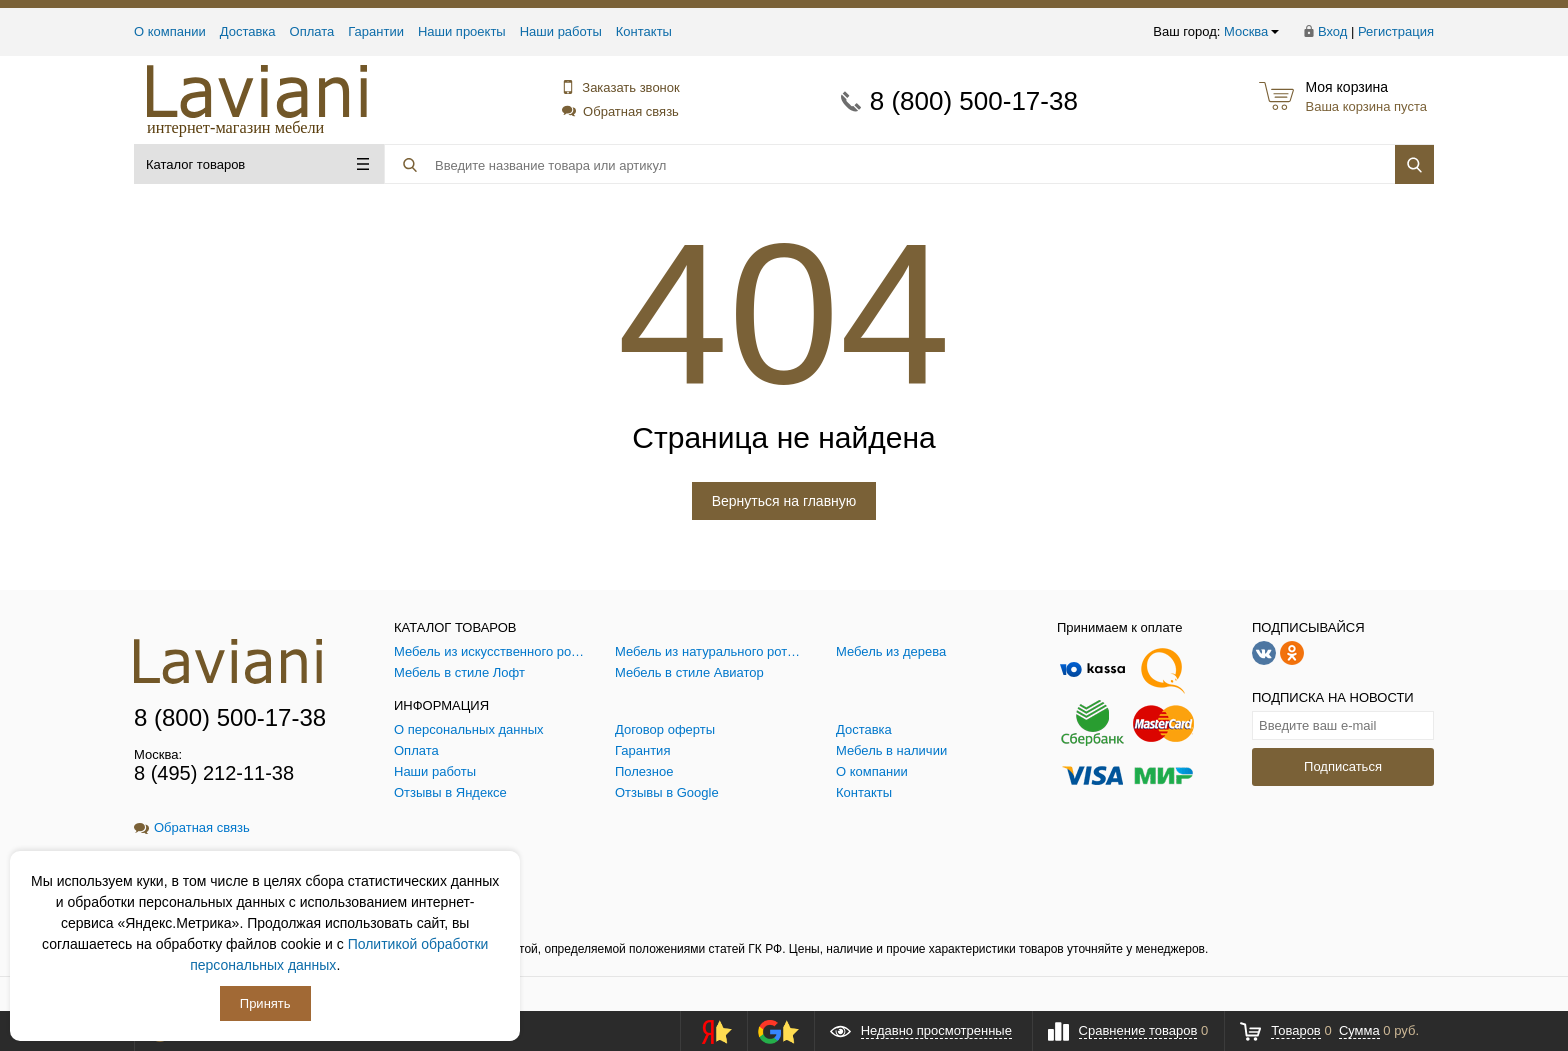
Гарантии (376, 31)
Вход (1332, 31)
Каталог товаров (257, 164)
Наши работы (561, 31)
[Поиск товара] (831, 165)
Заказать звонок (620, 87)
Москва (1251, 31)
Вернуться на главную (784, 501)
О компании (170, 31)
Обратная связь (620, 111)
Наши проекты (462, 31)
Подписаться (1343, 766)
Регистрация (1396, 31)
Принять (265, 1003)
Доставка (248, 31)
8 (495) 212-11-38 (214, 773)
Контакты (644, 31)
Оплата (312, 31)
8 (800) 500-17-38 (974, 101)
